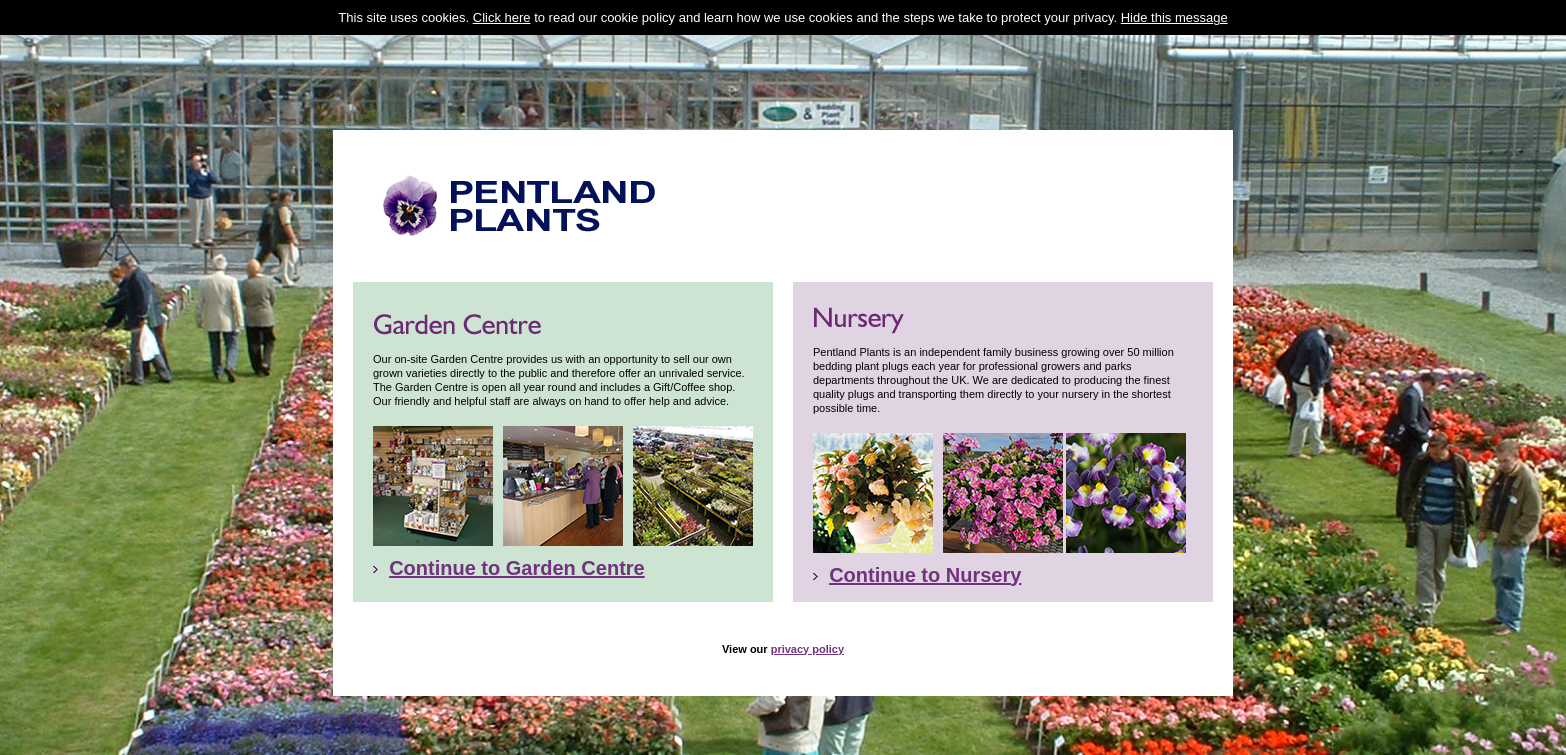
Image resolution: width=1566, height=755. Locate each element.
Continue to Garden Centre (517, 550)
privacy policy (807, 631)
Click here (502, 17)
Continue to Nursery (925, 557)
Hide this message (1174, 17)
